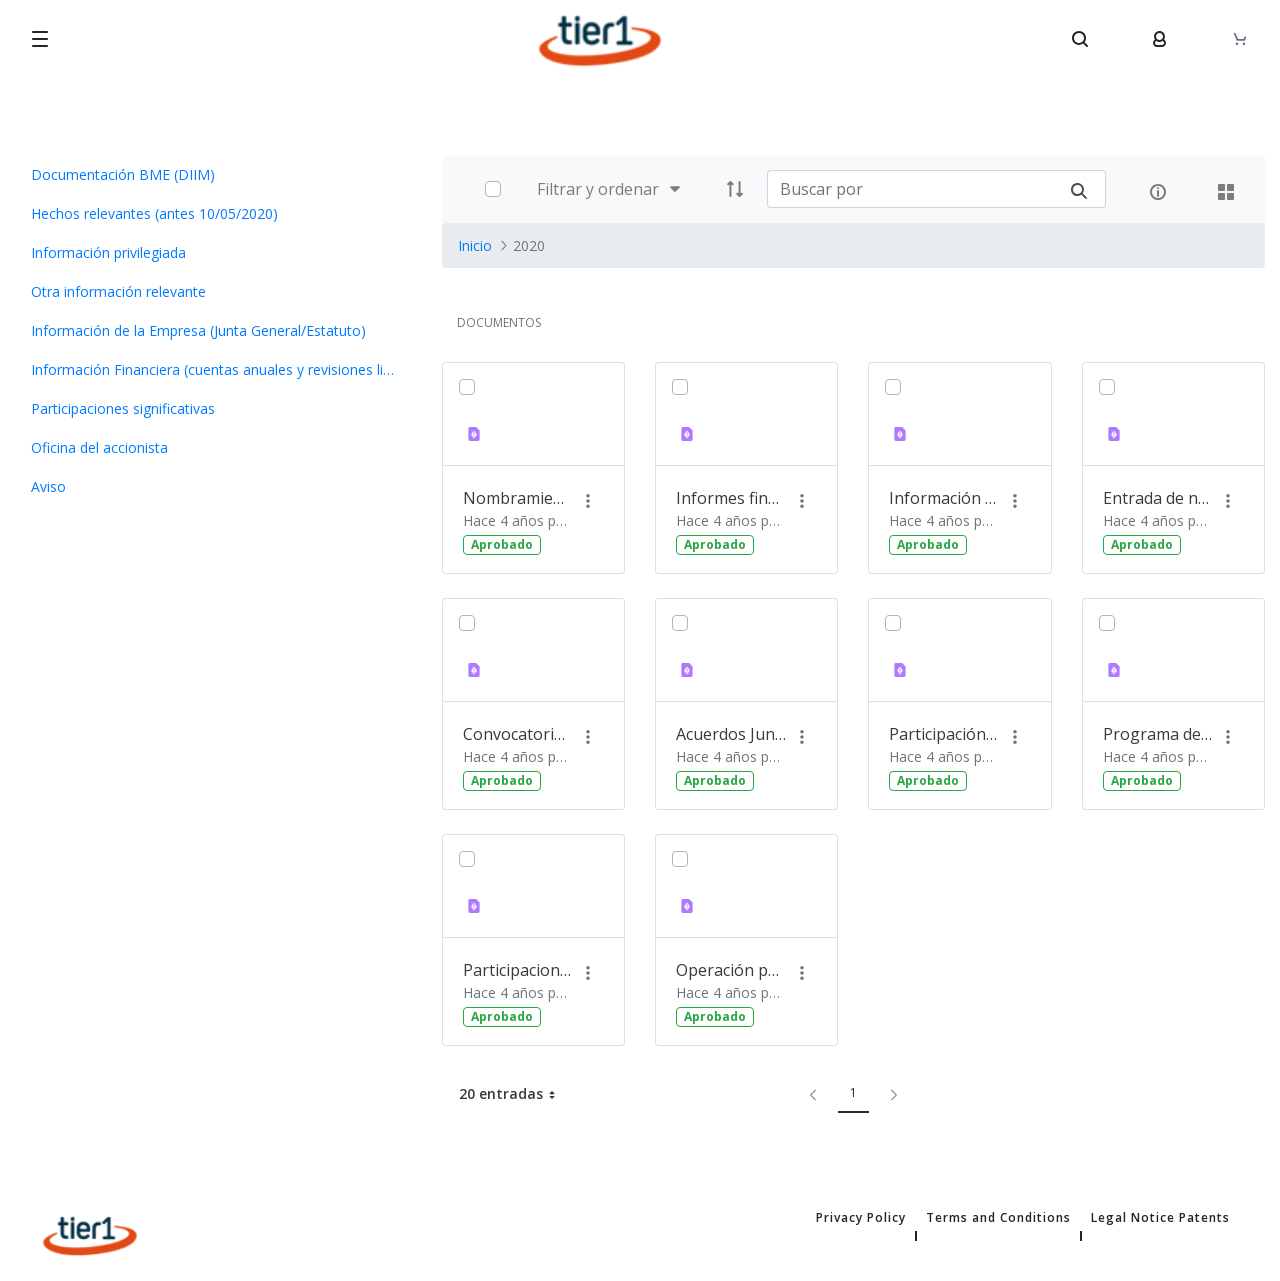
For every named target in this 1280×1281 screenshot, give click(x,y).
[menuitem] (213, 174)
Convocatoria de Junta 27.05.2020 (518, 734)
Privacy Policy (861, 1218)
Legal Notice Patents (1160, 1218)
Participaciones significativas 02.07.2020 (518, 970)
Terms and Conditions (998, 1218)
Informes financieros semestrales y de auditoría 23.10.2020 (731, 498)
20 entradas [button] (515, 1094)
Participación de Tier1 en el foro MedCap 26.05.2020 (944, 734)
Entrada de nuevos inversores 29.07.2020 (1158, 498)
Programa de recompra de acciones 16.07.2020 (1158, 734)
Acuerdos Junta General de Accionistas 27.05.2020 (731, 734)
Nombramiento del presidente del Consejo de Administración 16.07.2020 (518, 498)
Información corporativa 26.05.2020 (944, 498)
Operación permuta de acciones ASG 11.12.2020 (731, 970)
